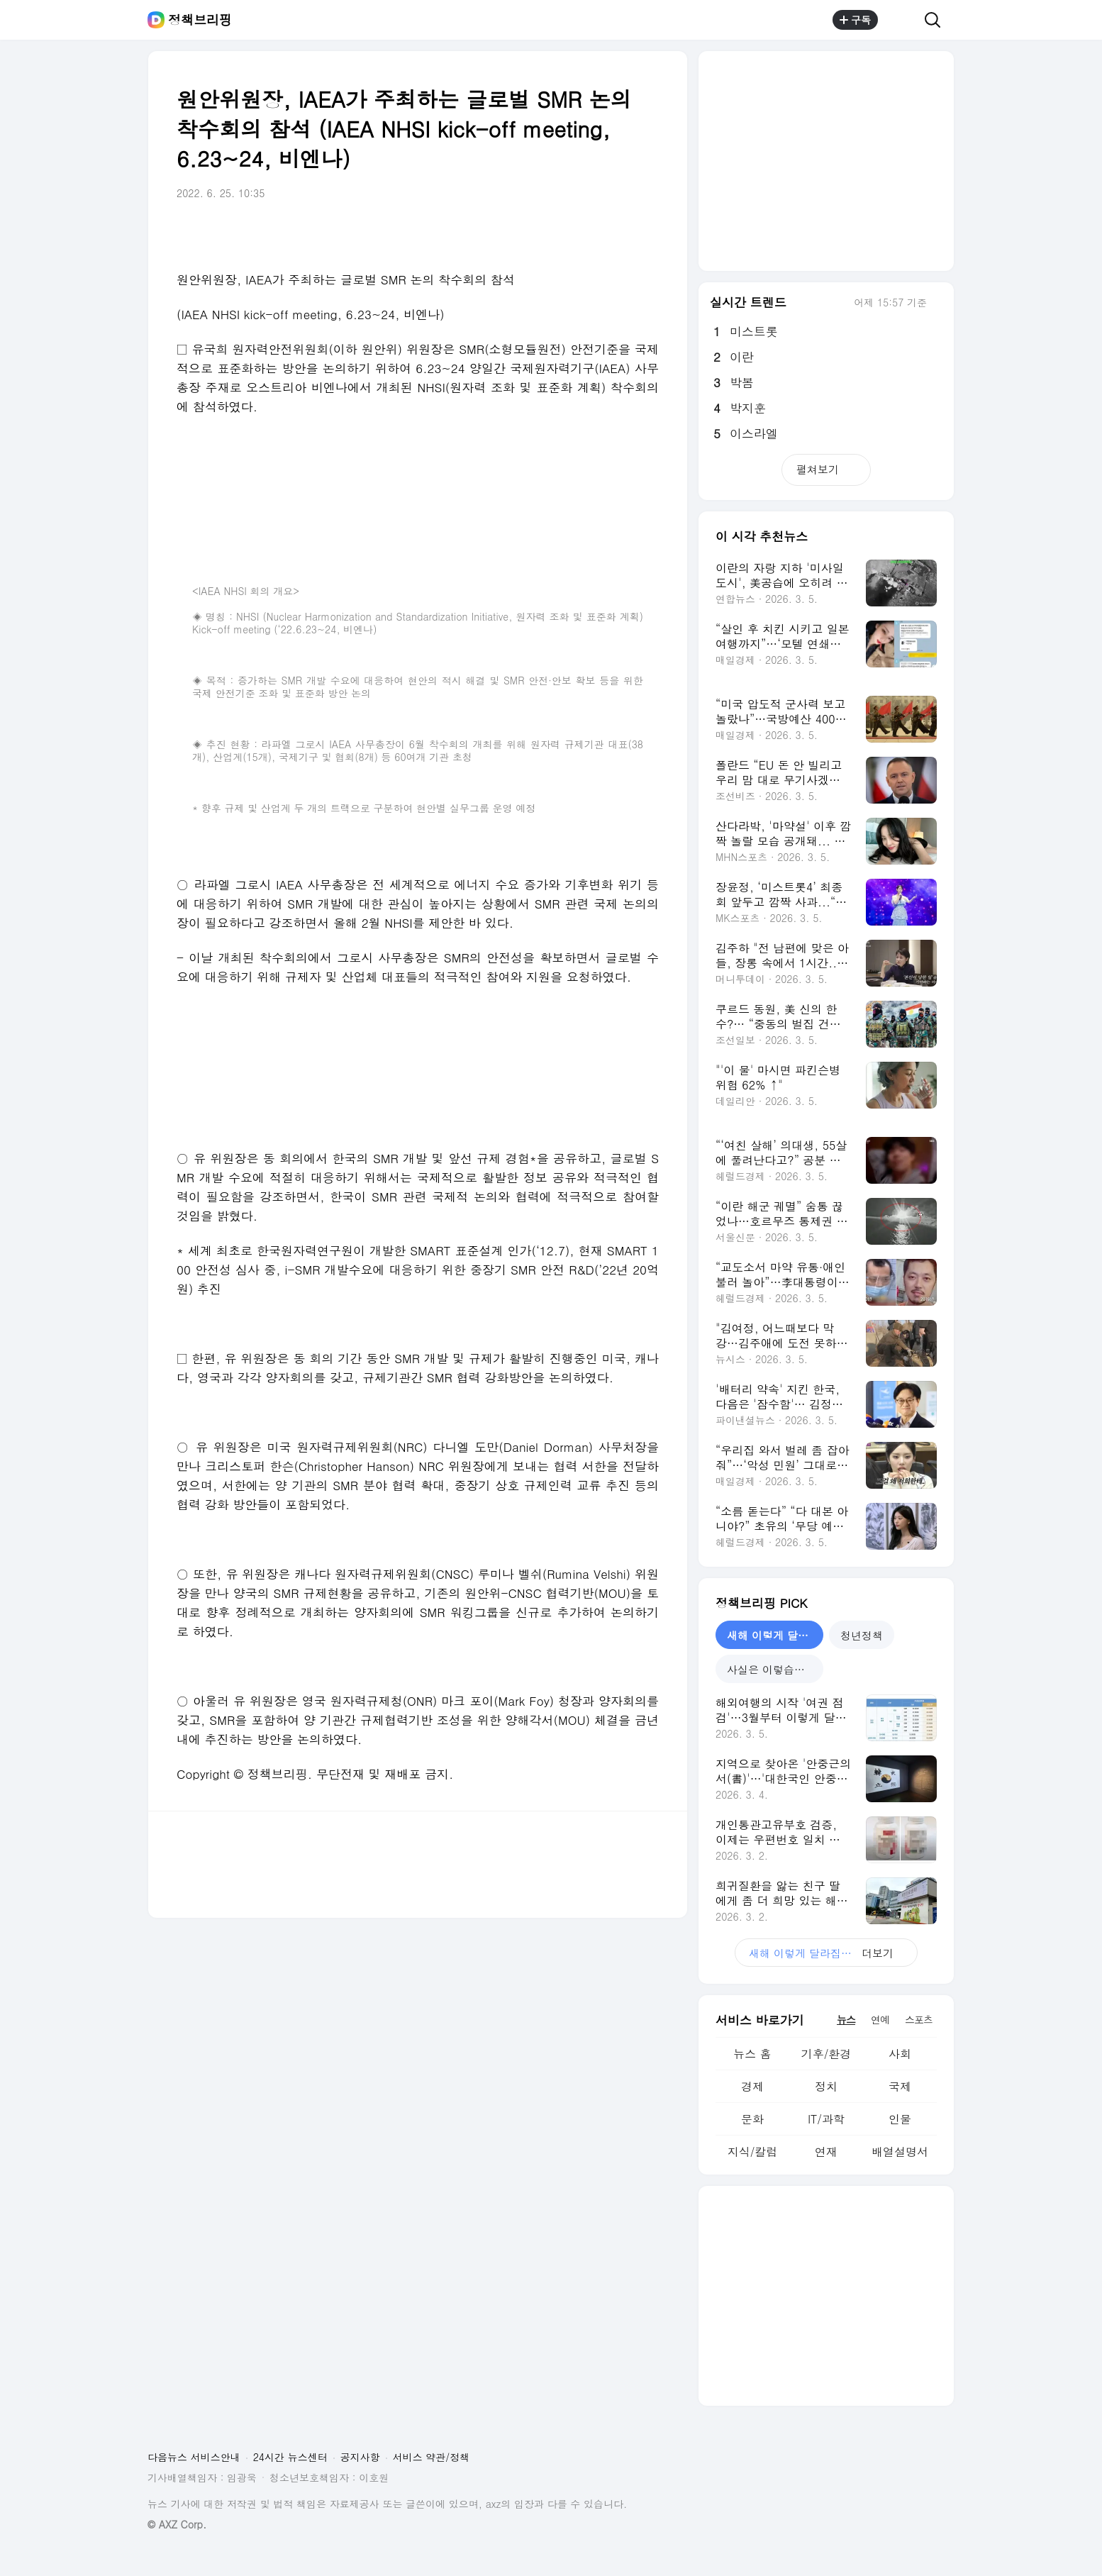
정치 (826, 2086)
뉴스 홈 (752, 2053)
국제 (900, 2086)
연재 (826, 2151)
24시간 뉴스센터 (290, 2457)
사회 (900, 2053)
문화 (752, 2119)
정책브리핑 (200, 20)
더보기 (826, 1953)
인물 (900, 2119)
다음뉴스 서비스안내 (194, 2457)
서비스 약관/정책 (431, 2457)
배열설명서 (900, 2151)
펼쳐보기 (826, 469)
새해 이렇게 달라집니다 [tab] (775, 1635)
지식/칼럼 (753, 2151)
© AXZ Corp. (177, 2525)
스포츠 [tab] (919, 2019)
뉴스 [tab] (846, 2019)
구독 (855, 20)
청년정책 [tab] (861, 1635)
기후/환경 (826, 2053)
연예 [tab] (880, 2019)
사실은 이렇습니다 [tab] (771, 1669)
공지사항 (360, 2457)
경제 (752, 2086)
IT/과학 (826, 2119)
